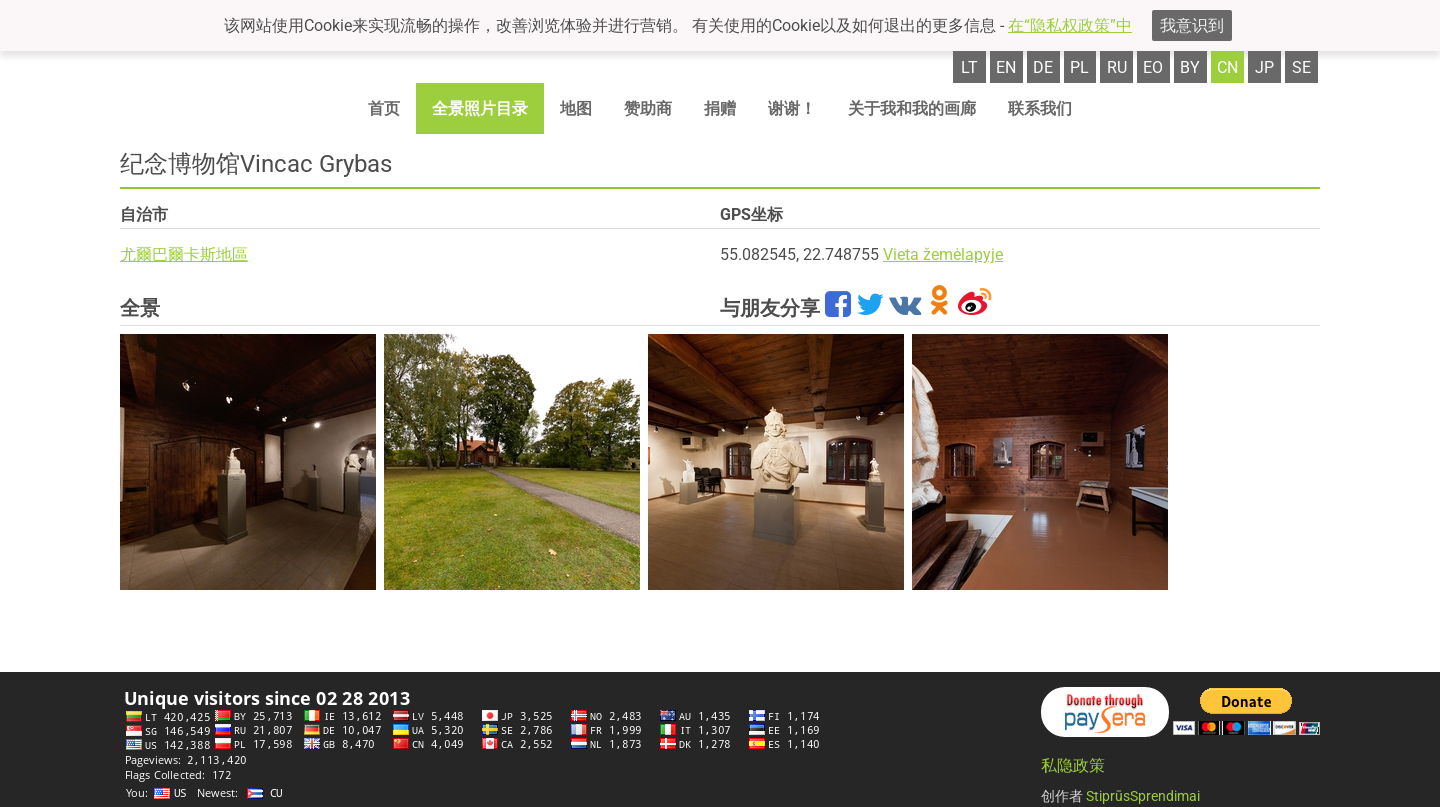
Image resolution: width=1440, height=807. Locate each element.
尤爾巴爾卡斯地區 (184, 254)
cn (1227, 67)
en (1006, 67)
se (1301, 67)
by (1190, 67)
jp (1264, 67)
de (1043, 67)
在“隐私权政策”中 (1070, 25)
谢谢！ (792, 108)
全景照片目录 (480, 108)
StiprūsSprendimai (1143, 796)
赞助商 (648, 108)
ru (1117, 67)
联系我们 (1040, 108)
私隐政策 (1073, 765)
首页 (384, 108)
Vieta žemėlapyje (943, 254)
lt (969, 67)
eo (1153, 67)
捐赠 (720, 108)
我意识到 (1192, 25)
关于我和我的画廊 (912, 108)
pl (1079, 67)
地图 (576, 108)
